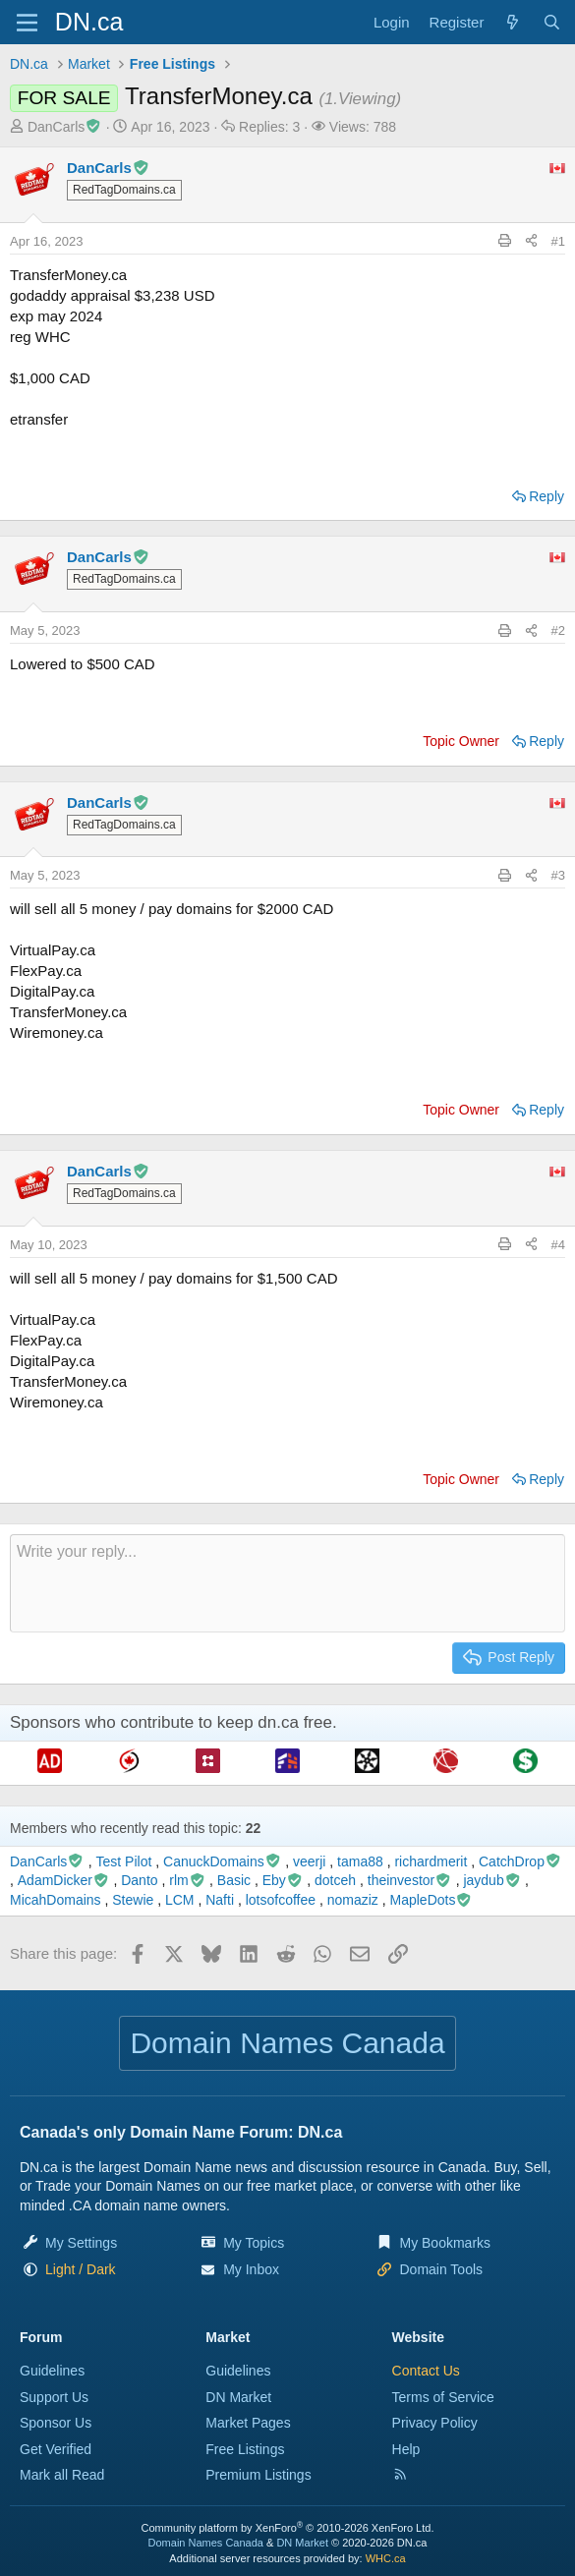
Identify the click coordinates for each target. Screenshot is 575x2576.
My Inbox (251, 2269)
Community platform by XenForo (288, 2528)
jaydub (492, 1880)
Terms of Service (443, 2397)
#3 (558, 875)
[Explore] (512, 22)
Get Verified (55, 2449)
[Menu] (27, 22)
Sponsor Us (55, 2423)
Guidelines (52, 2370)
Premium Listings (258, 2475)
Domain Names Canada (205, 2542)
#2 (558, 630)
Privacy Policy (435, 2423)
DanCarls (65, 127)
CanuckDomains (222, 1861)
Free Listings (244, 2449)
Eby (283, 1880)
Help (406, 2449)
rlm (187, 1880)
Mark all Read (62, 2475)
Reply (546, 496)
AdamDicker (64, 1880)
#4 (558, 1244)
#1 (558, 241)
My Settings (81, 2243)
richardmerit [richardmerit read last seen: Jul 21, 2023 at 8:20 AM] (430, 1861)
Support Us (54, 2397)
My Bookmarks (444, 2243)
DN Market (238, 2397)
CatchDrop (520, 1861)
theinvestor (410, 1880)
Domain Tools (441, 2269)
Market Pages (247, 2423)
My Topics (253, 2243)
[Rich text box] (287, 1583)
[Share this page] (531, 242)
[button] (80, 2269)
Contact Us (426, 2370)
